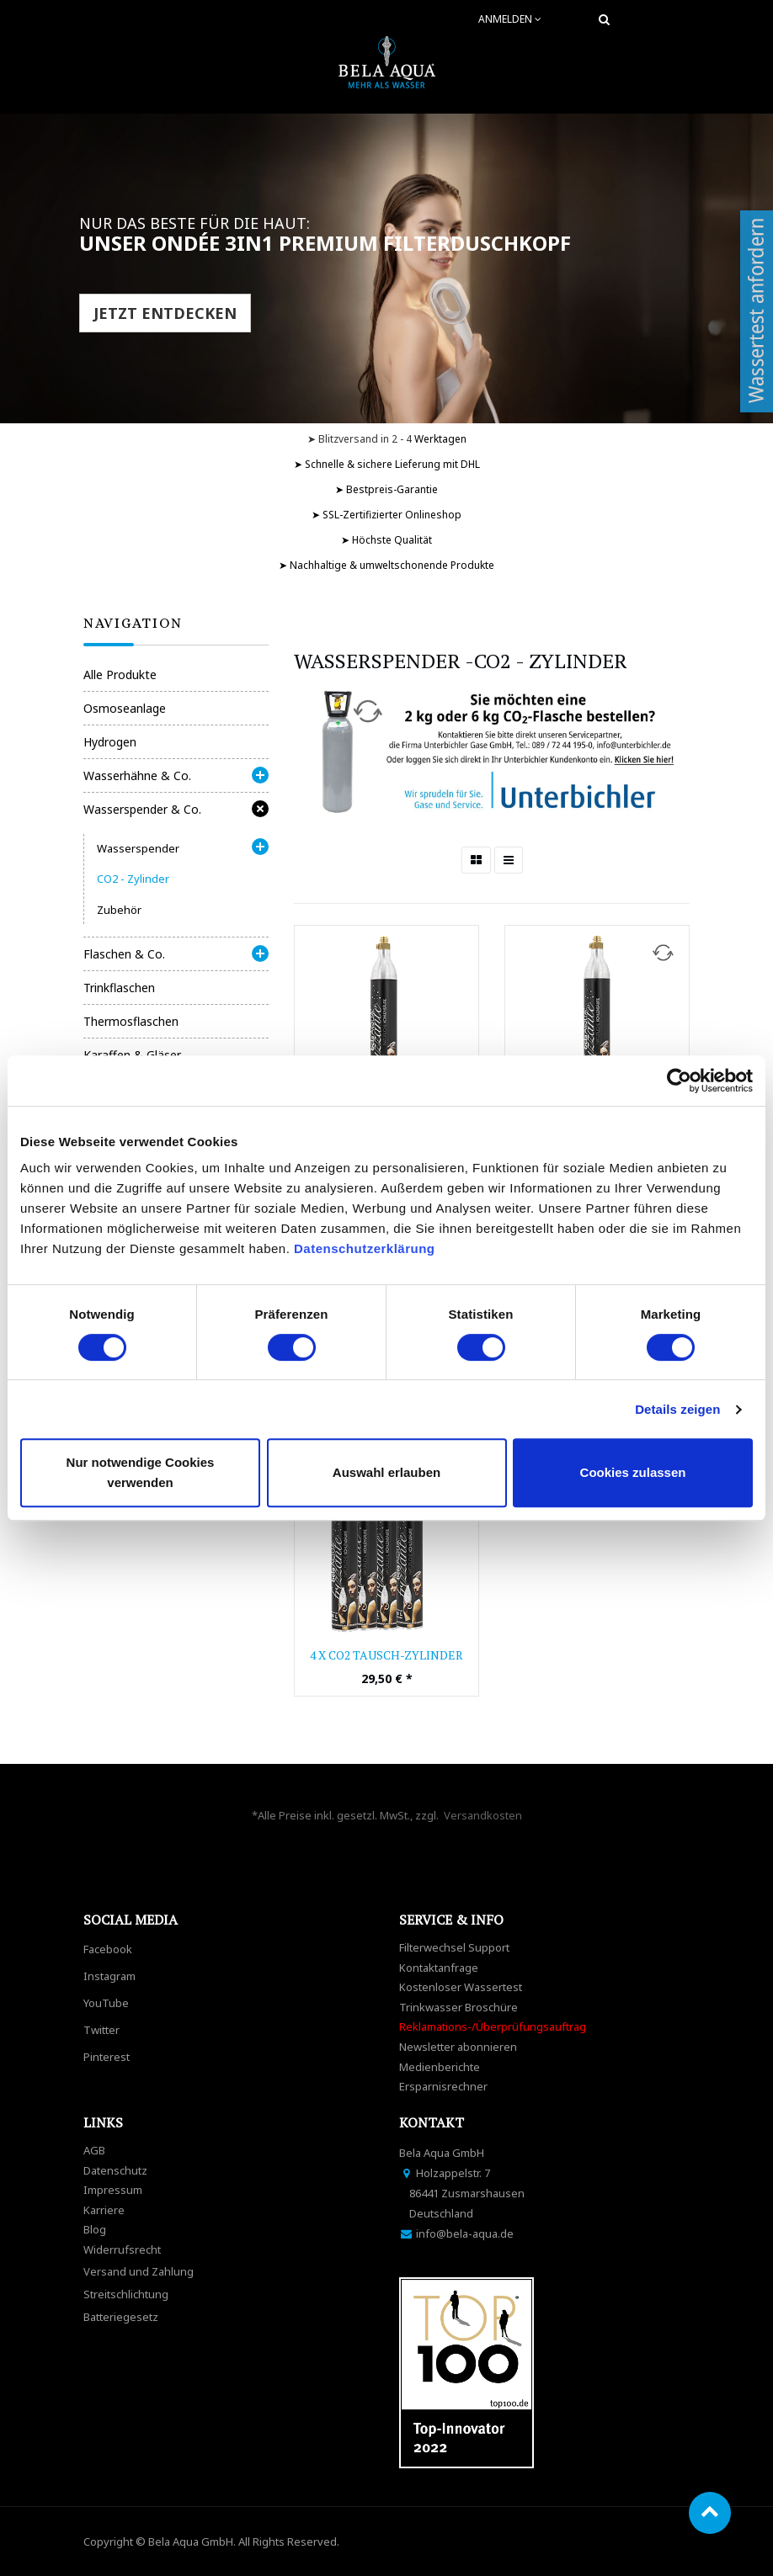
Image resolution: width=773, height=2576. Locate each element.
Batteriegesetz (120, 2316)
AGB (94, 2150)
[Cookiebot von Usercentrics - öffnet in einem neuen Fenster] (679, 1080)
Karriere (104, 2209)
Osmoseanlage (124, 708)
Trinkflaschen (119, 988)
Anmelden (509, 19)
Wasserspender (138, 848)
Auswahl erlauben (386, 1472)
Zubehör (119, 909)
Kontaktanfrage (438, 1967)
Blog (94, 2229)
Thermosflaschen (131, 1021)
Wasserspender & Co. (142, 809)
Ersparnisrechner (443, 2086)
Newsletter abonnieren (458, 2046)
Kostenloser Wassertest (460, 1986)
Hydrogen (109, 742)
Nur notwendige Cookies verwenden (141, 1472)
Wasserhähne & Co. (137, 775)
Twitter (101, 2029)
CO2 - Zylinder (133, 878)
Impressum (112, 2189)
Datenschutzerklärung (366, 1248)
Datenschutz (115, 2170)
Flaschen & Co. (124, 954)
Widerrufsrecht (122, 2249)
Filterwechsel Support (454, 1947)
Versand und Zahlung (138, 2271)
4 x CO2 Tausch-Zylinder (386, 1655)
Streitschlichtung (125, 2294)
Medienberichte (439, 2066)
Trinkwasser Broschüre (458, 2007)
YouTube (106, 2002)
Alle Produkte (120, 675)
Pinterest (106, 2056)
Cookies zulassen (633, 1472)
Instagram (109, 1976)
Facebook (107, 1949)
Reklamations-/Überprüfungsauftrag (492, 2026)
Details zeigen (677, 1409)
